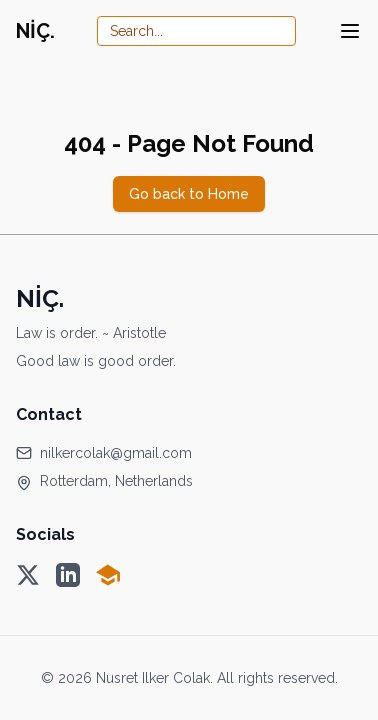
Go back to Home (189, 194)
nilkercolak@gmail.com (116, 453)
